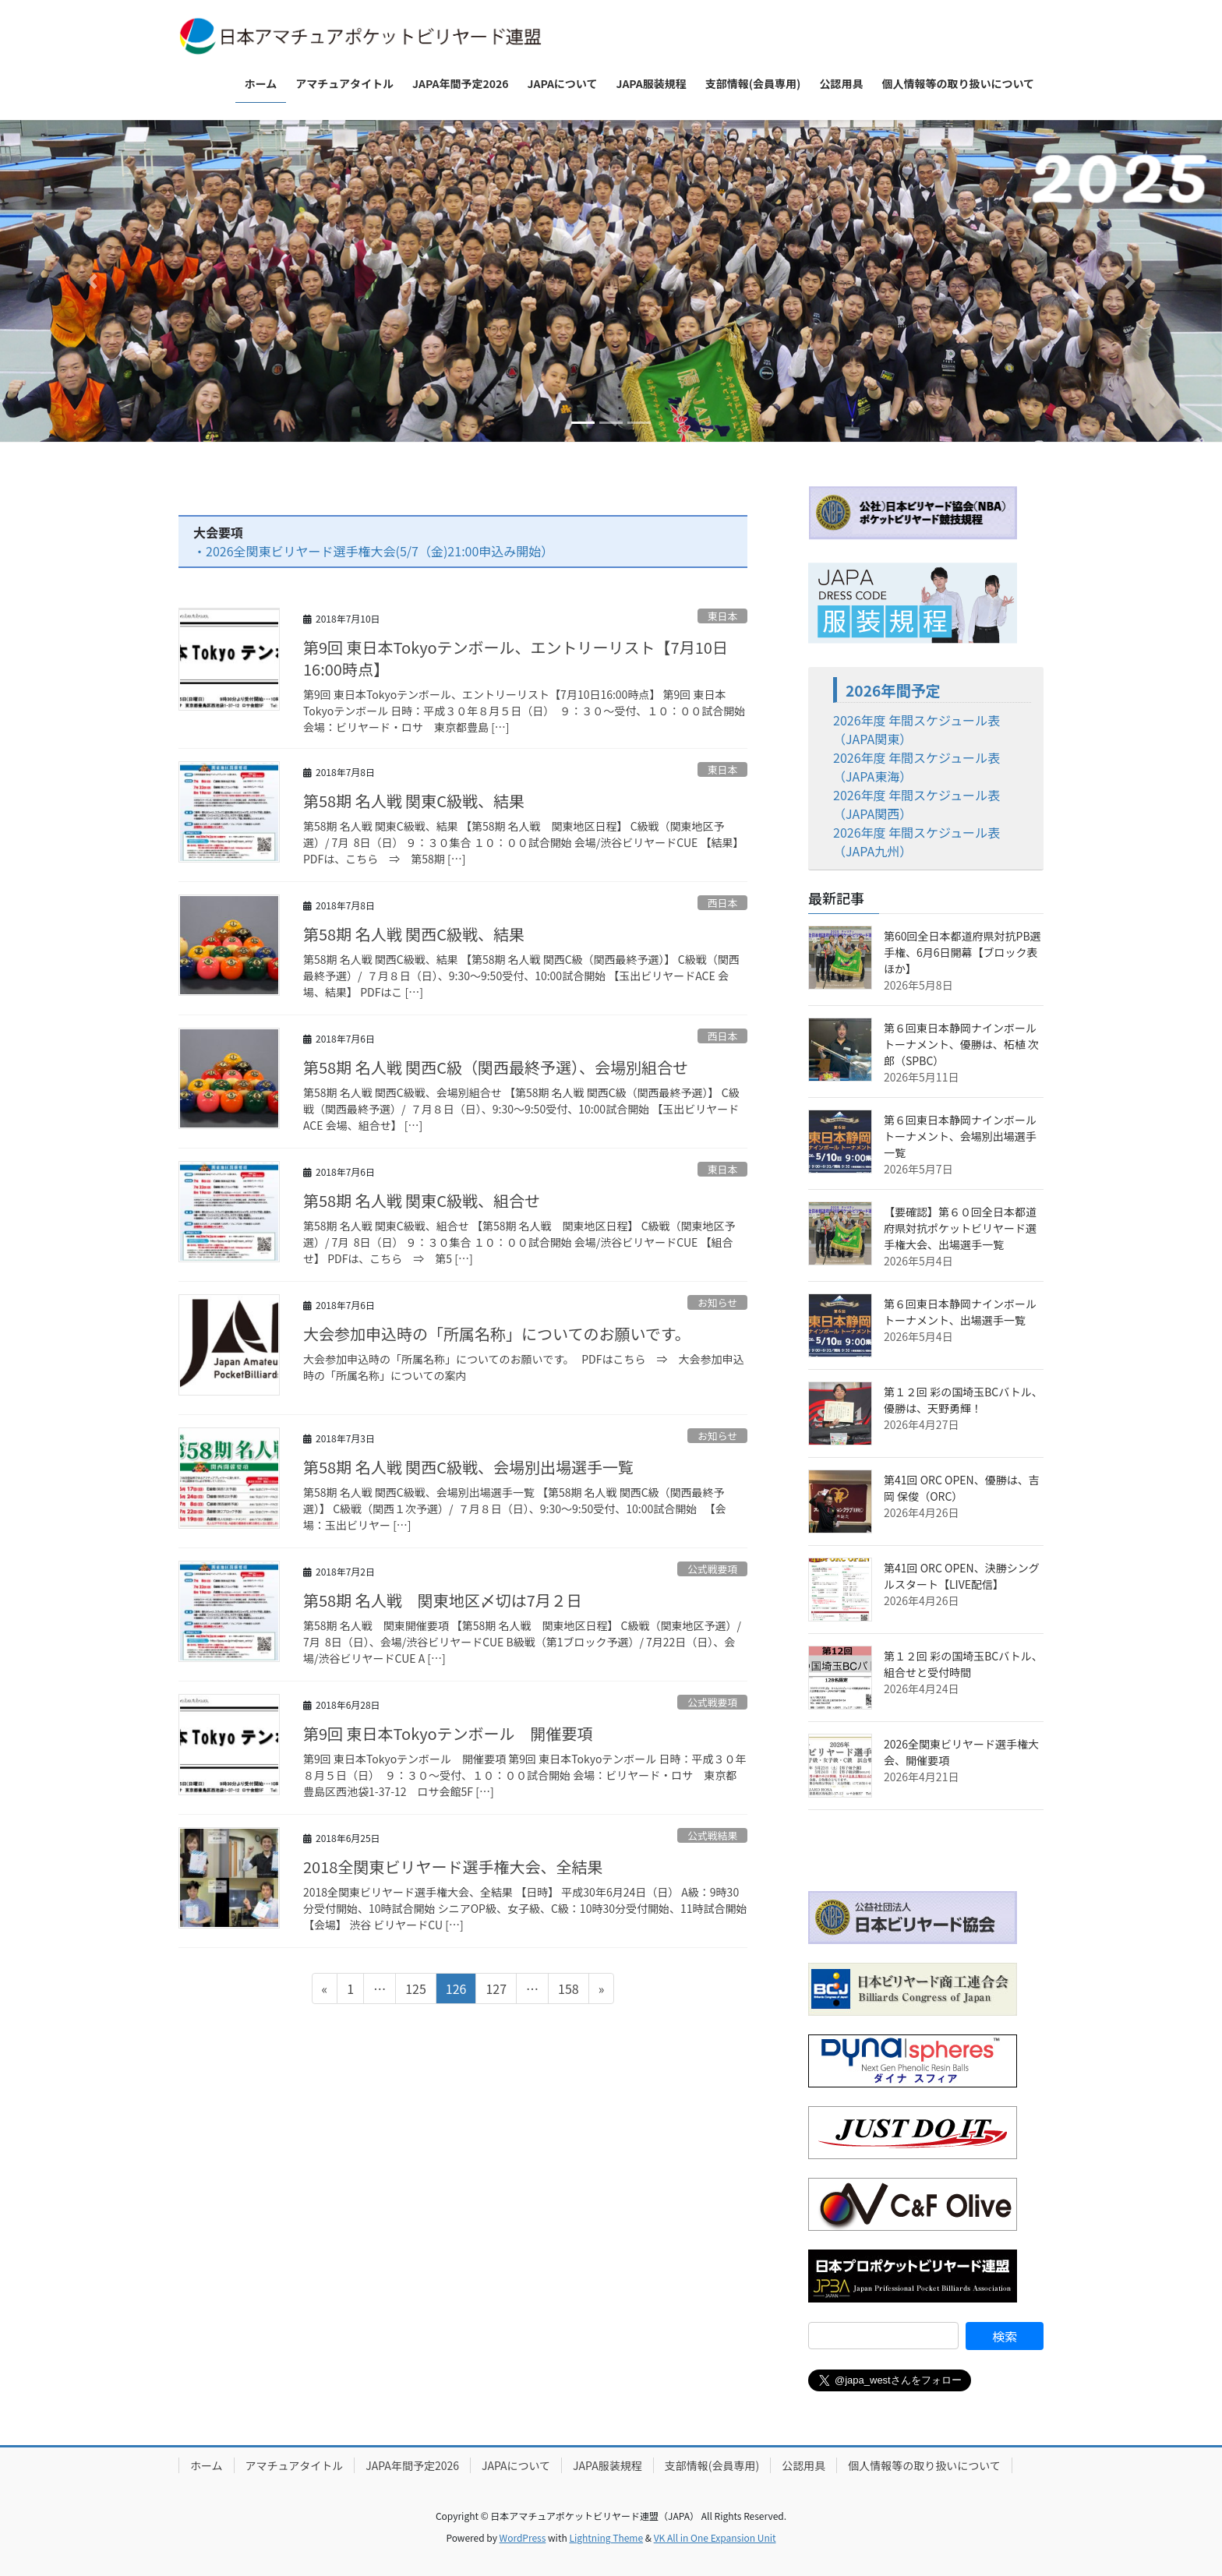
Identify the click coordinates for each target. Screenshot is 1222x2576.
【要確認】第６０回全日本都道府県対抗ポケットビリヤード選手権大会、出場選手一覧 (960, 1228)
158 (568, 1991)
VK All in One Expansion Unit (715, 2537)
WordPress (523, 2537)
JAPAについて (516, 2465)
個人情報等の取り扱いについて (924, 2465)
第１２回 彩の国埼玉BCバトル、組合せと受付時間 (963, 1664)
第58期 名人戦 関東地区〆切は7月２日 (442, 1600)
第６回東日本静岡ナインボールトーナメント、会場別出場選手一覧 (960, 1136)
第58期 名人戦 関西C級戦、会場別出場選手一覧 (468, 1467)
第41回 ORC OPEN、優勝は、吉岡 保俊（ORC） (962, 1488)
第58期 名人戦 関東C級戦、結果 (413, 800)
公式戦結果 (712, 1835)
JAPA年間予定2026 (412, 2465)
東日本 (722, 616)
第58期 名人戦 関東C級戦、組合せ (423, 1200)
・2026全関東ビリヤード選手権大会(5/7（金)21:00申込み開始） (373, 551)
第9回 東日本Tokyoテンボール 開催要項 (448, 1733)
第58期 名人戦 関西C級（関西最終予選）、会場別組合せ (495, 1067)
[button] (91, 281)
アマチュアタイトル (294, 2465)
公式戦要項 (712, 1568)
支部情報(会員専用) (712, 2465)
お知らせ (717, 1302)
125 (415, 1991)
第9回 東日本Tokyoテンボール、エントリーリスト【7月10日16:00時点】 (515, 658)
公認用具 (803, 2465)
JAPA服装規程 (607, 2465)
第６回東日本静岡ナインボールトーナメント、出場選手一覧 (960, 1312)
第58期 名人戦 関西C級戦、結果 (413, 934)
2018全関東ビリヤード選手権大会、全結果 (452, 1866)
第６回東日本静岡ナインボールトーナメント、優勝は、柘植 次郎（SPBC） (961, 1044)
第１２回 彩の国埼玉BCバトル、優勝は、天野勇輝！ (963, 1400)
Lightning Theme (606, 2537)
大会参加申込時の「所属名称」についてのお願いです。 (496, 1333)
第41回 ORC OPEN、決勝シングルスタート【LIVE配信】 (962, 1576)
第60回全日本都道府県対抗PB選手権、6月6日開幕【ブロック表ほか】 (962, 952)
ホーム (206, 2465)
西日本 (722, 902)
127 (496, 1991)
